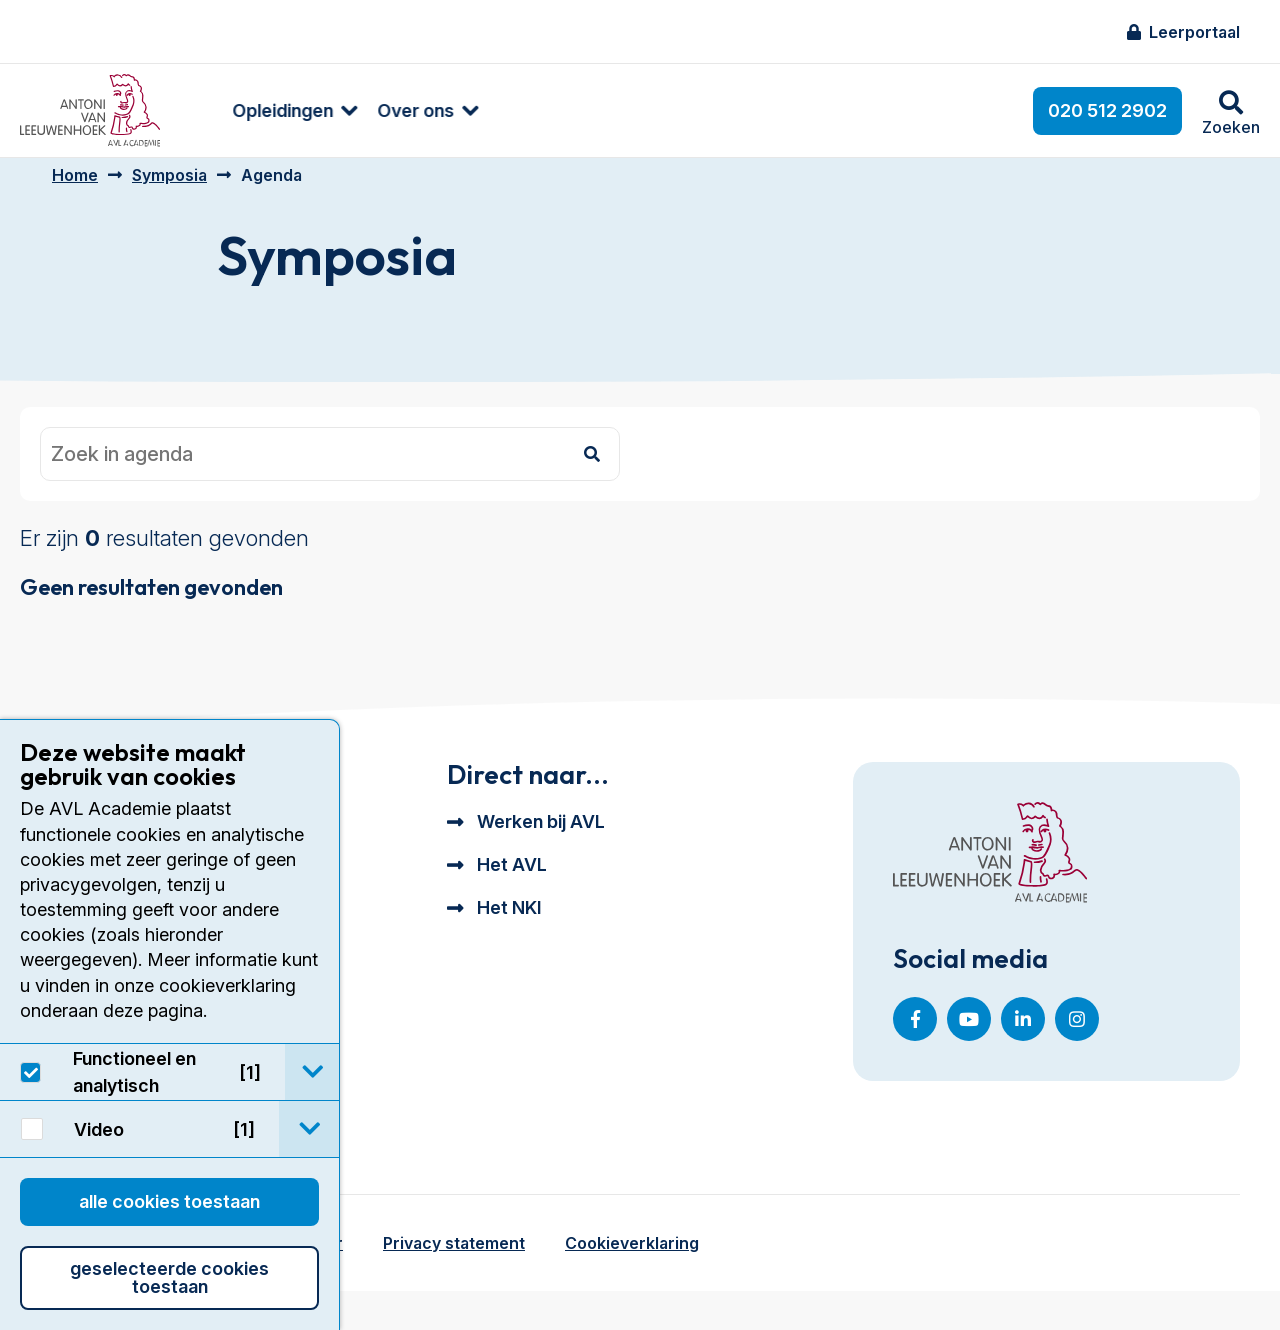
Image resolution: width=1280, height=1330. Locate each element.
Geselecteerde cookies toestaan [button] (169, 1277)
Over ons (383, 110)
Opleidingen (250, 110)
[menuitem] (252, 110)
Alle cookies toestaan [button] (169, 1201)
